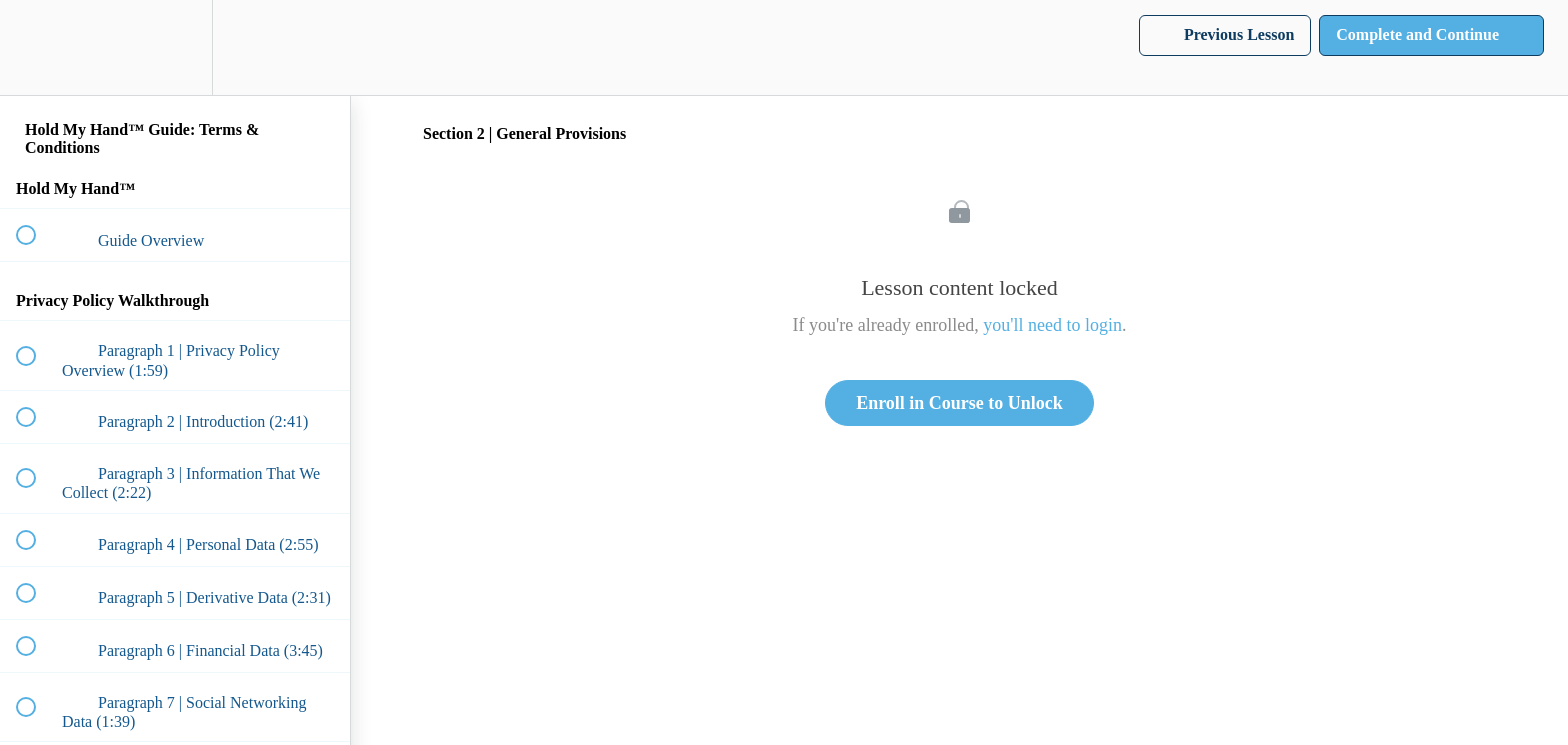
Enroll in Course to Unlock (959, 403)
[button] (37, 47)
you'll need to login (1052, 325)
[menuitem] (175, 47)
